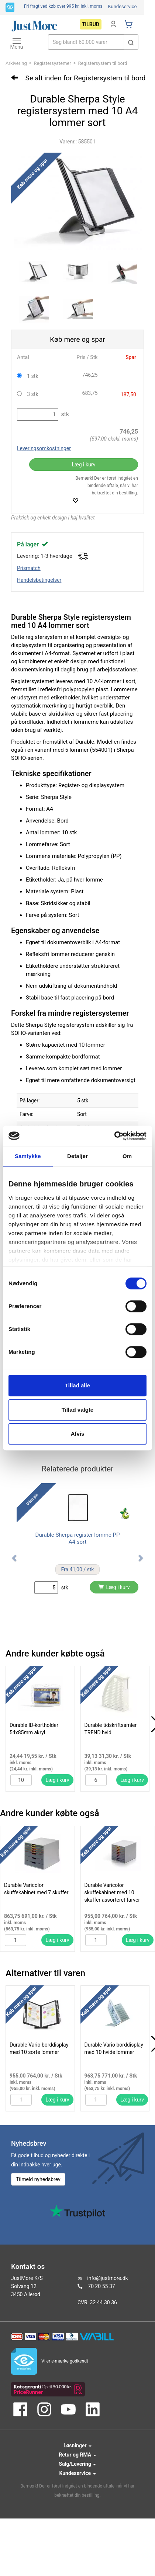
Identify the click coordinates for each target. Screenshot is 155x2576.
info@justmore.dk (107, 2278)
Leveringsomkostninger (44, 448)
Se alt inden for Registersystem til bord (78, 78)
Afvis (78, 1433)
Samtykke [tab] (28, 1156)
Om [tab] (127, 1156)
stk (64, 414)
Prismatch (29, 568)
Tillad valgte (77, 1410)
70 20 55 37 (101, 2286)
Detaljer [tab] (77, 1156)
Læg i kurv (83, 464)
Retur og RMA (77, 2455)
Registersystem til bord (102, 63)
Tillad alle (77, 1385)
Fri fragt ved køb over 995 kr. (63, 6)
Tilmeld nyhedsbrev (38, 2179)
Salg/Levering (77, 2464)
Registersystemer (52, 63)
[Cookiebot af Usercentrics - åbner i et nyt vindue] (114, 1136)
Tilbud (90, 24)
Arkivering (16, 63)
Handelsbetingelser (39, 580)
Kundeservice (122, 6)
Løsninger (77, 2445)
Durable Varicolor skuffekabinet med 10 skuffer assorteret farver (112, 1892)
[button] (131, 42)
